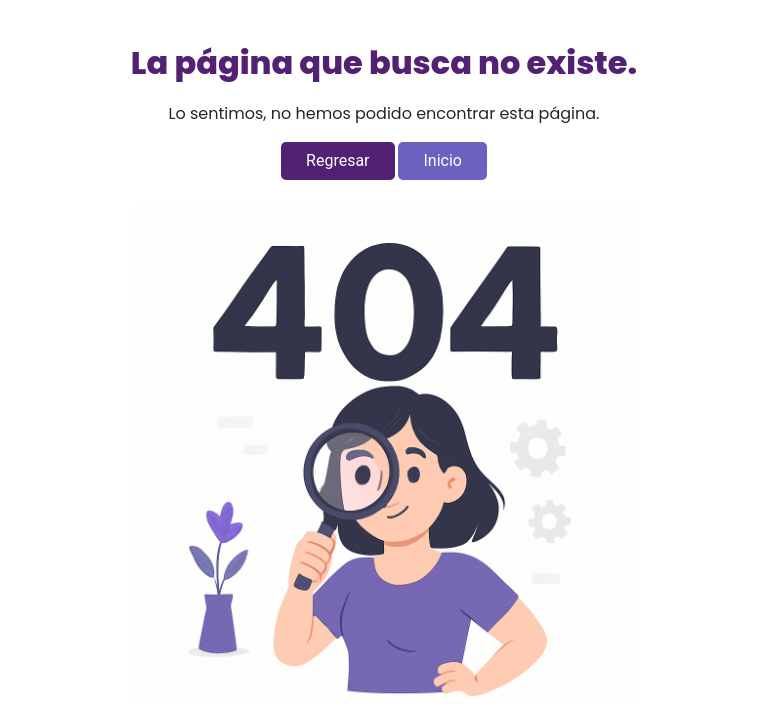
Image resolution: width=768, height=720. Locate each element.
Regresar (337, 160)
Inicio (442, 160)
